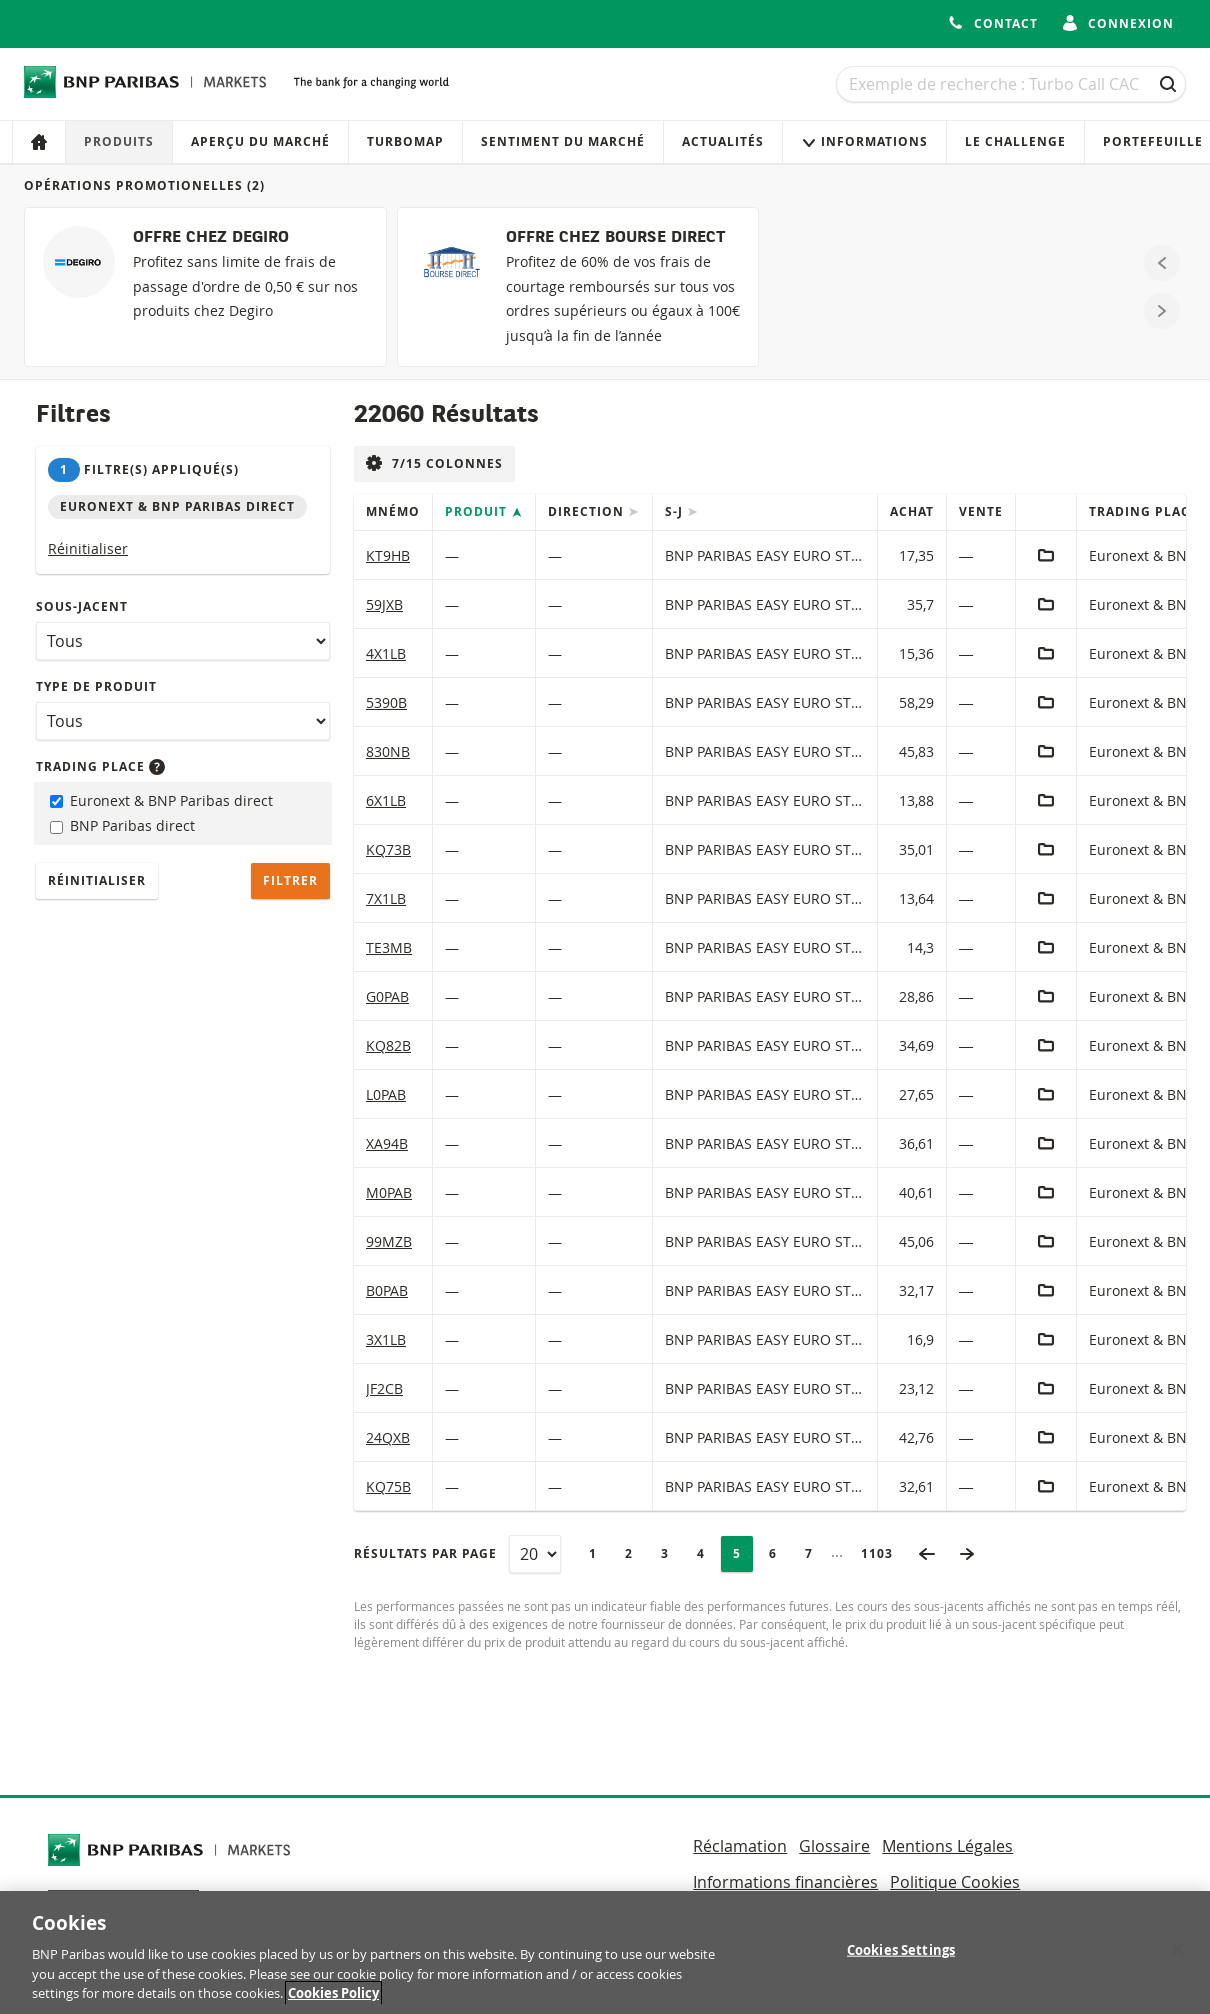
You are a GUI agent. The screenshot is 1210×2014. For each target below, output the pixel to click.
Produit (478, 511)
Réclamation (740, 1846)
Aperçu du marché (260, 141)
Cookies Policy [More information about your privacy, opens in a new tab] (333, 2002)
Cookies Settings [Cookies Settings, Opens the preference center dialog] (901, 1958)
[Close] (1178, 1958)
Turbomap (405, 141)
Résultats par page (425, 1553)
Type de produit (96, 686)
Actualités (723, 141)
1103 (883, 1553)
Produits (119, 141)
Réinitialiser (88, 548)
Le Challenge (1015, 141)
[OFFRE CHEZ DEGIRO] (205, 287)
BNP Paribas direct (122, 825)
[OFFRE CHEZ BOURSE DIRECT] (578, 287)
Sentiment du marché (563, 141)
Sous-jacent (82, 606)
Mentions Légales (947, 1846)
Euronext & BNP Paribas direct (161, 800)
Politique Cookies (955, 1882)
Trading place (100, 766)
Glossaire (834, 1846)
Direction (588, 511)
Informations (864, 141)
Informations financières (785, 1882)
